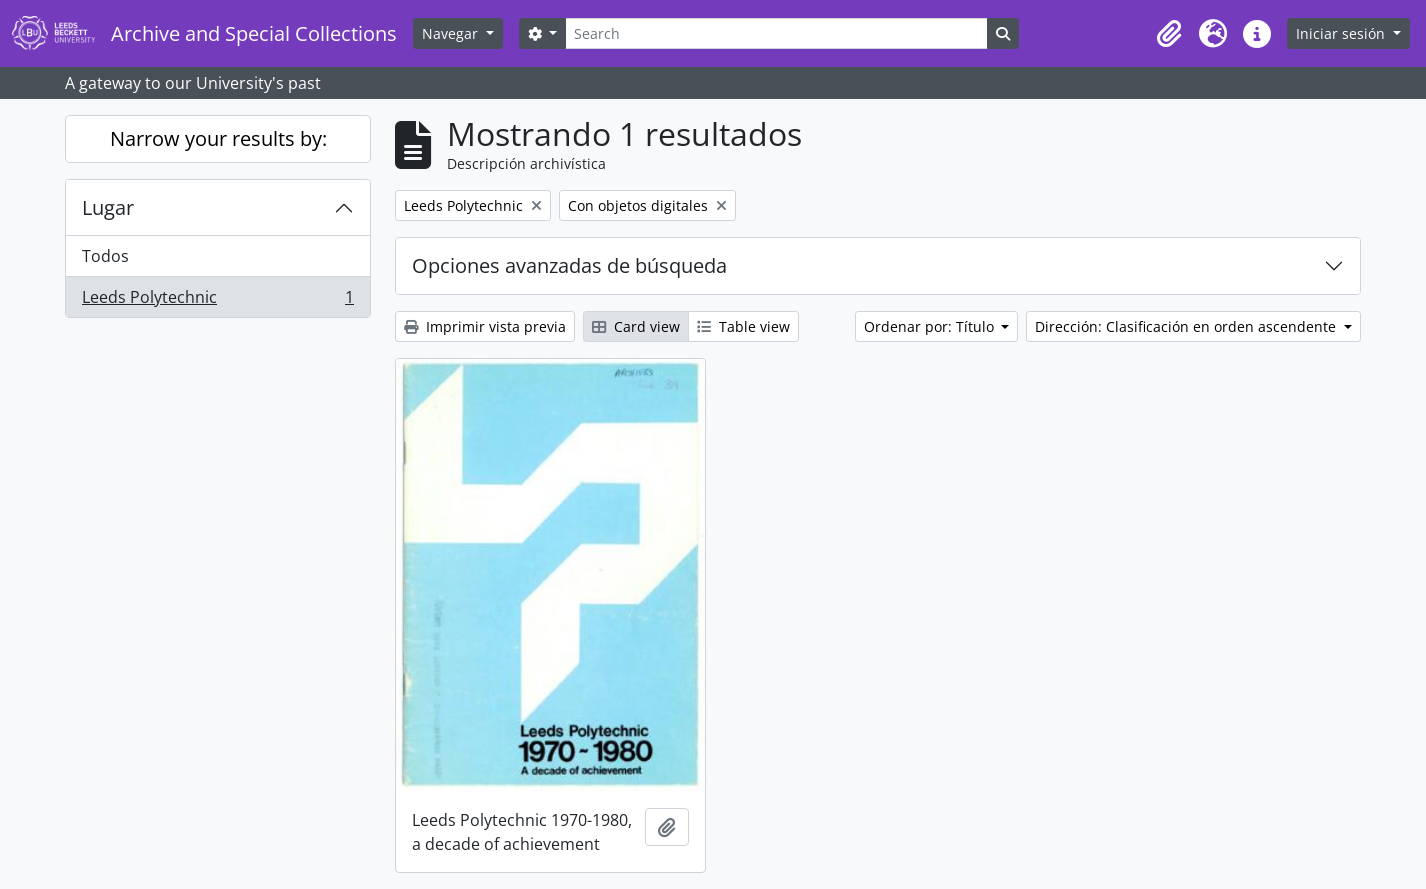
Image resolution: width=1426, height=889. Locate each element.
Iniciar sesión (1342, 33)
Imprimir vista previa (485, 326)
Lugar (108, 207)
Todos (105, 256)
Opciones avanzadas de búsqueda (569, 265)
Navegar (452, 33)
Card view (636, 326)
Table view (743, 326)
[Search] (776, 33)
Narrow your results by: (218, 138)
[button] (1169, 34)
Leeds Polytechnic (217, 301)
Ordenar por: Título (931, 326)
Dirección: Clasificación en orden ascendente (1187, 326)
